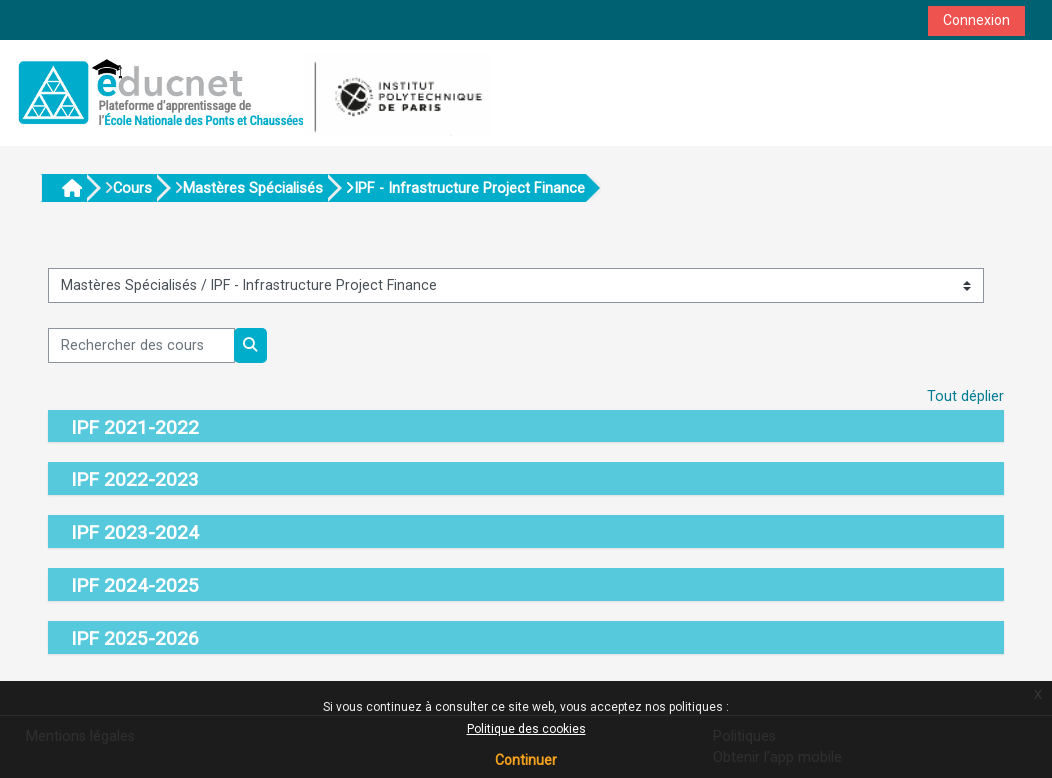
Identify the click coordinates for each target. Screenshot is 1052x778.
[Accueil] (250, 92)
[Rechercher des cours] (141, 345)
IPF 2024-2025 (135, 585)
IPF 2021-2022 (135, 427)
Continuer (526, 760)
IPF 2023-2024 (135, 532)
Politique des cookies (526, 729)
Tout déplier (965, 396)
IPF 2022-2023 (135, 479)
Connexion (976, 20)
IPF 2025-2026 (135, 638)
